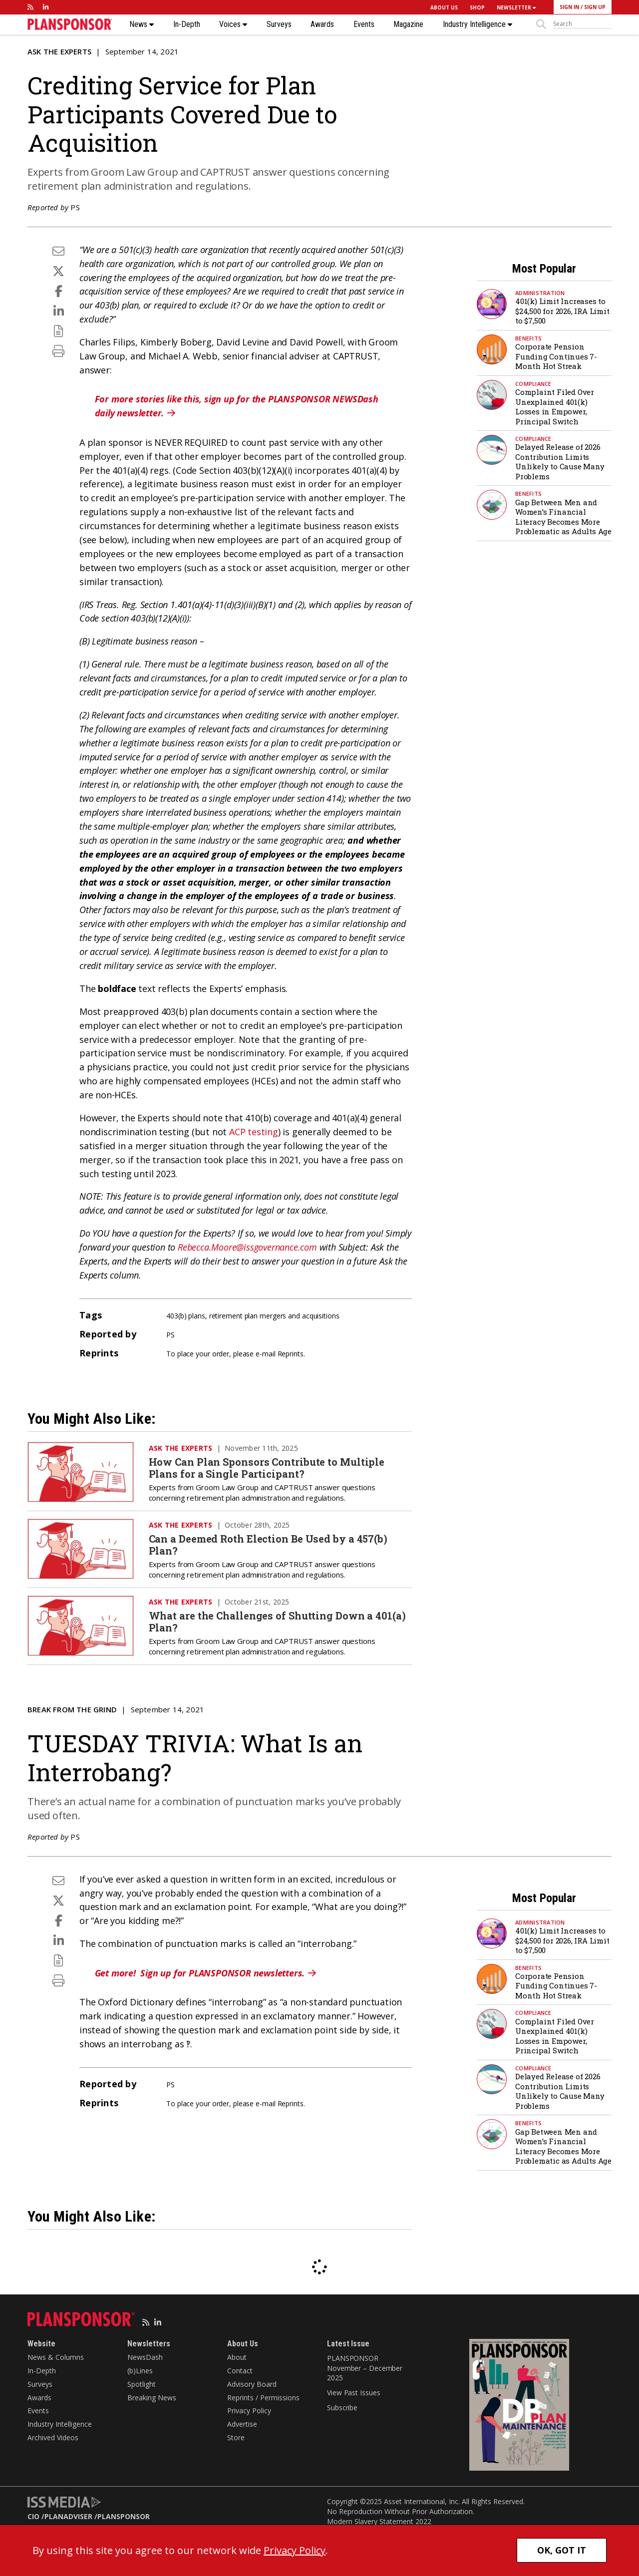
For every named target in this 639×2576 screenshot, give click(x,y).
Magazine (408, 24)
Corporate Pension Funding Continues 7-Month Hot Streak (556, 356)
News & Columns (55, 2357)
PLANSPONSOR (123, 2516)
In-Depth (186, 24)
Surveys (279, 24)
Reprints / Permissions (263, 2397)
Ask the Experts (59, 51)
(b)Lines (140, 2370)
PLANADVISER (68, 2516)
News (141, 24)
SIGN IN (569, 6)
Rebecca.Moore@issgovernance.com (247, 1247)
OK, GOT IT (561, 2550)
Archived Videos (52, 2437)
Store (236, 2437)
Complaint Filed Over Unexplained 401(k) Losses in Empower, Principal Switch (554, 406)
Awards (322, 24)
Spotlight (141, 2384)
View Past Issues (353, 2392)
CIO (33, 2516)
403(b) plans (185, 1315)
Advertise (242, 2424)
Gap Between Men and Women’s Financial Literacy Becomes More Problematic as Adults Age (563, 517)
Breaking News (151, 2397)
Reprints (291, 1353)
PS (74, 207)
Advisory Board (252, 2384)
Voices (233, 24)
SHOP (477, 7)
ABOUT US (444, 7)
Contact (240, 2370)
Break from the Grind (72, 1709)
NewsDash (145, 2357)
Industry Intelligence (477, 24)
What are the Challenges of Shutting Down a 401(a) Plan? (277, 1621)
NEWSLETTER (516, 7)
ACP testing (253, 1132)
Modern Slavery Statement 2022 (379, 2521)
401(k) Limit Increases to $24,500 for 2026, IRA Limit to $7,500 (562, 310)
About (237, 2357)
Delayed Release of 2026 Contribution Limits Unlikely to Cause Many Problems (560, 461)
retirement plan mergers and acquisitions (274, 1315)
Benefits (528, 338)
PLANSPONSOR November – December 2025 (364, 2367)
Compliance (533, 383)
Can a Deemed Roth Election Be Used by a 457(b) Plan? (268, 1544)
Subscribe (342, 2407)
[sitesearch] (582, 23)
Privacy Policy (249, 2410)
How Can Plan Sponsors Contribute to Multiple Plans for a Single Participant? (267, 1467)
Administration (540, 293)
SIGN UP (595, 6)
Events (363, 24)
